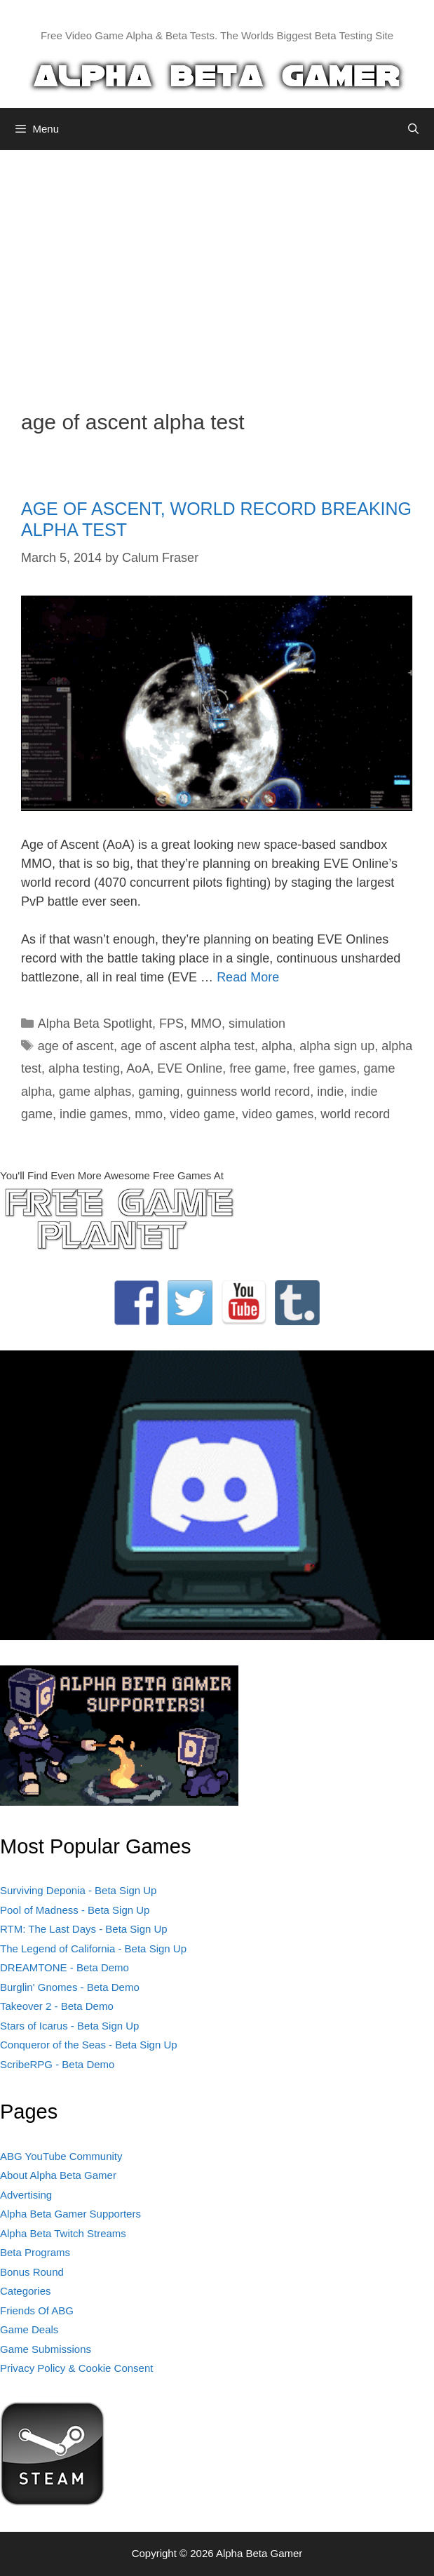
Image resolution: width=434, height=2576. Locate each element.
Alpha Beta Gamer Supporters (70, 2214)
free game (257, 1068)
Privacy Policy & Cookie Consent (76, 2368)
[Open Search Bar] (413, 129)
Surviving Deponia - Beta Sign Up (78, 1890)
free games (324, 1068)
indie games (94, 1114)
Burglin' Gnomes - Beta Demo (70, 1987)
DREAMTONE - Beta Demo (64, 1967)
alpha (277, 1046)
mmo (149, 1114)
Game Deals (29, 2329)
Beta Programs (35, 2252)
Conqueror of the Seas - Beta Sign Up (88, 2045)
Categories (25, 2291)
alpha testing (84, 1068)
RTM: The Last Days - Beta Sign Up (84, 1929)
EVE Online (189, 1068)
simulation (257, 1024)
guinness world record (248, 1092)
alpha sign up (336, 1046)
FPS (171, 1024)
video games (277, 1114)
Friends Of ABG (37, 2310)
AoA (138, 1068)
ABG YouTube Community (61, 2156)
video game (202, 1114)
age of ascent (76, 1046)
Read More (248, 977)
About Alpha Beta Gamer (58, 2175)
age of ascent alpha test (188, 1046)
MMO (206, 1024)
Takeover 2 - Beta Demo (57, 2006)
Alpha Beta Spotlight (95, 1024)
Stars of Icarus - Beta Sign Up (69, 2026)
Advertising (26, 2195)
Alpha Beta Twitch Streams (63, 2233)
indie (330, 1092)
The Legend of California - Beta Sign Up (93, 1948)
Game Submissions (45, 2349)
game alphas (95, 1092)
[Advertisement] (217, 269)
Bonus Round (32, 2272)
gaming (158, 1092)
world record (355, 1114)
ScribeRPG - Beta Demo (57, 2064)
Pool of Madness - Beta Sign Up (74, 1910)
